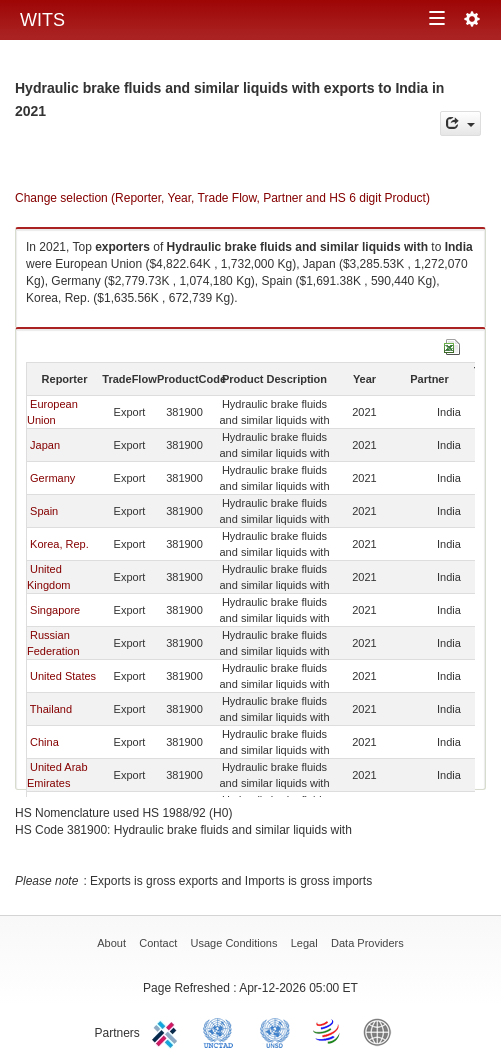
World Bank (382, 1031)
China (44, 742)
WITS (42, 20)
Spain (44, 511)
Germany (52, 478)
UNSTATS (275, 1031)
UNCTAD (222, 1031)
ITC (168, 1031)
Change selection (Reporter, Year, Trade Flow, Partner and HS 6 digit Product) (222, 198)
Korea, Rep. (59, 544)
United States (63, 676)
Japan (45, 445)
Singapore (55, 610)
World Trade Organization (328, 1031)
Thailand (51, 709)
